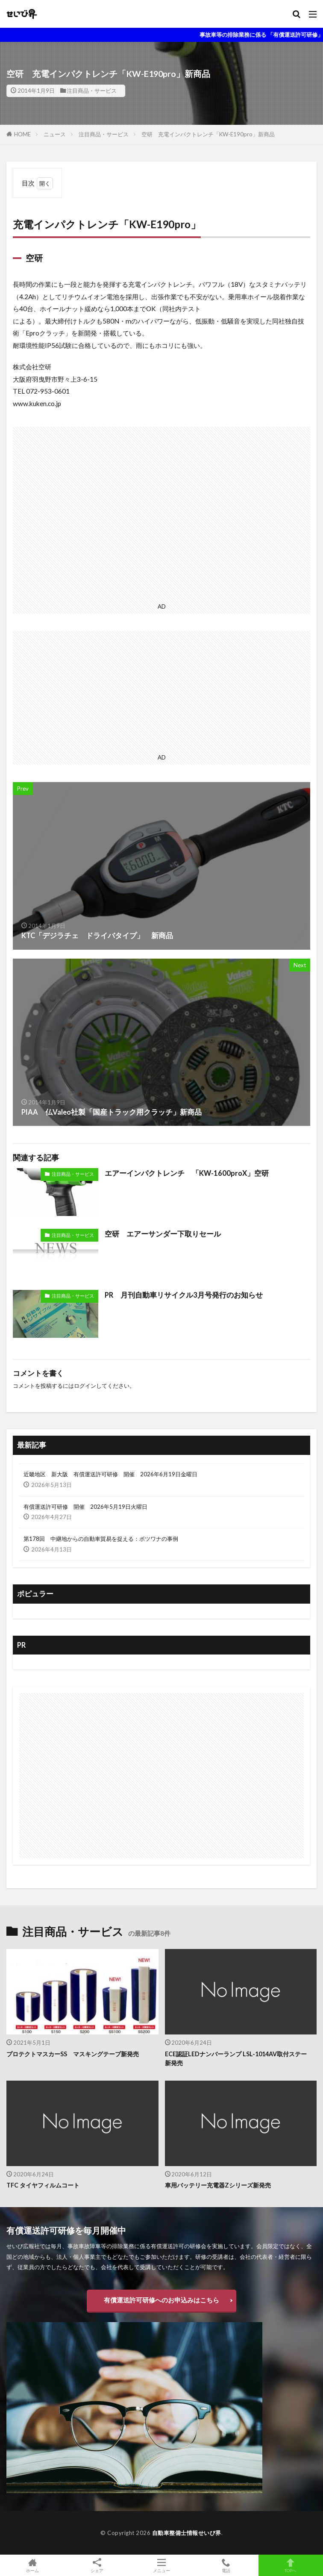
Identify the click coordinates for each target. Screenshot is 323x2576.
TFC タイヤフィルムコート (42, 2185)
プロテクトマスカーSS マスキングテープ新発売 (72, 2054)
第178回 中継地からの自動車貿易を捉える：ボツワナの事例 (100, 1538)
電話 (226, 2565)
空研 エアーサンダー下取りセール (163, 1234)
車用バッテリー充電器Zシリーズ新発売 (218, 2185)
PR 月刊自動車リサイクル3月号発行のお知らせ (184, 1295)
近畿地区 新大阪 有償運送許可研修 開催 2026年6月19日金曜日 (110, 1474)
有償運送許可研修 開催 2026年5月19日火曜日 (85, 1506)
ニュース (55, 134)
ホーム (32, 2565)
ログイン (85, 1385)
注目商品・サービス (92, 90)
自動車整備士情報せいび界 (186, 2532)
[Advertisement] (161, 513)
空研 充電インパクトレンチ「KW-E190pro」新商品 (208, 134)
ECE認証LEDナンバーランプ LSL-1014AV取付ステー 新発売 (239, 2058)
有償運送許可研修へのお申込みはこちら (161, 2300)
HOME (22, 134)
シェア (97, 2565)
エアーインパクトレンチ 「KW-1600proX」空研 (187, 1173)
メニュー (161, 2565)
